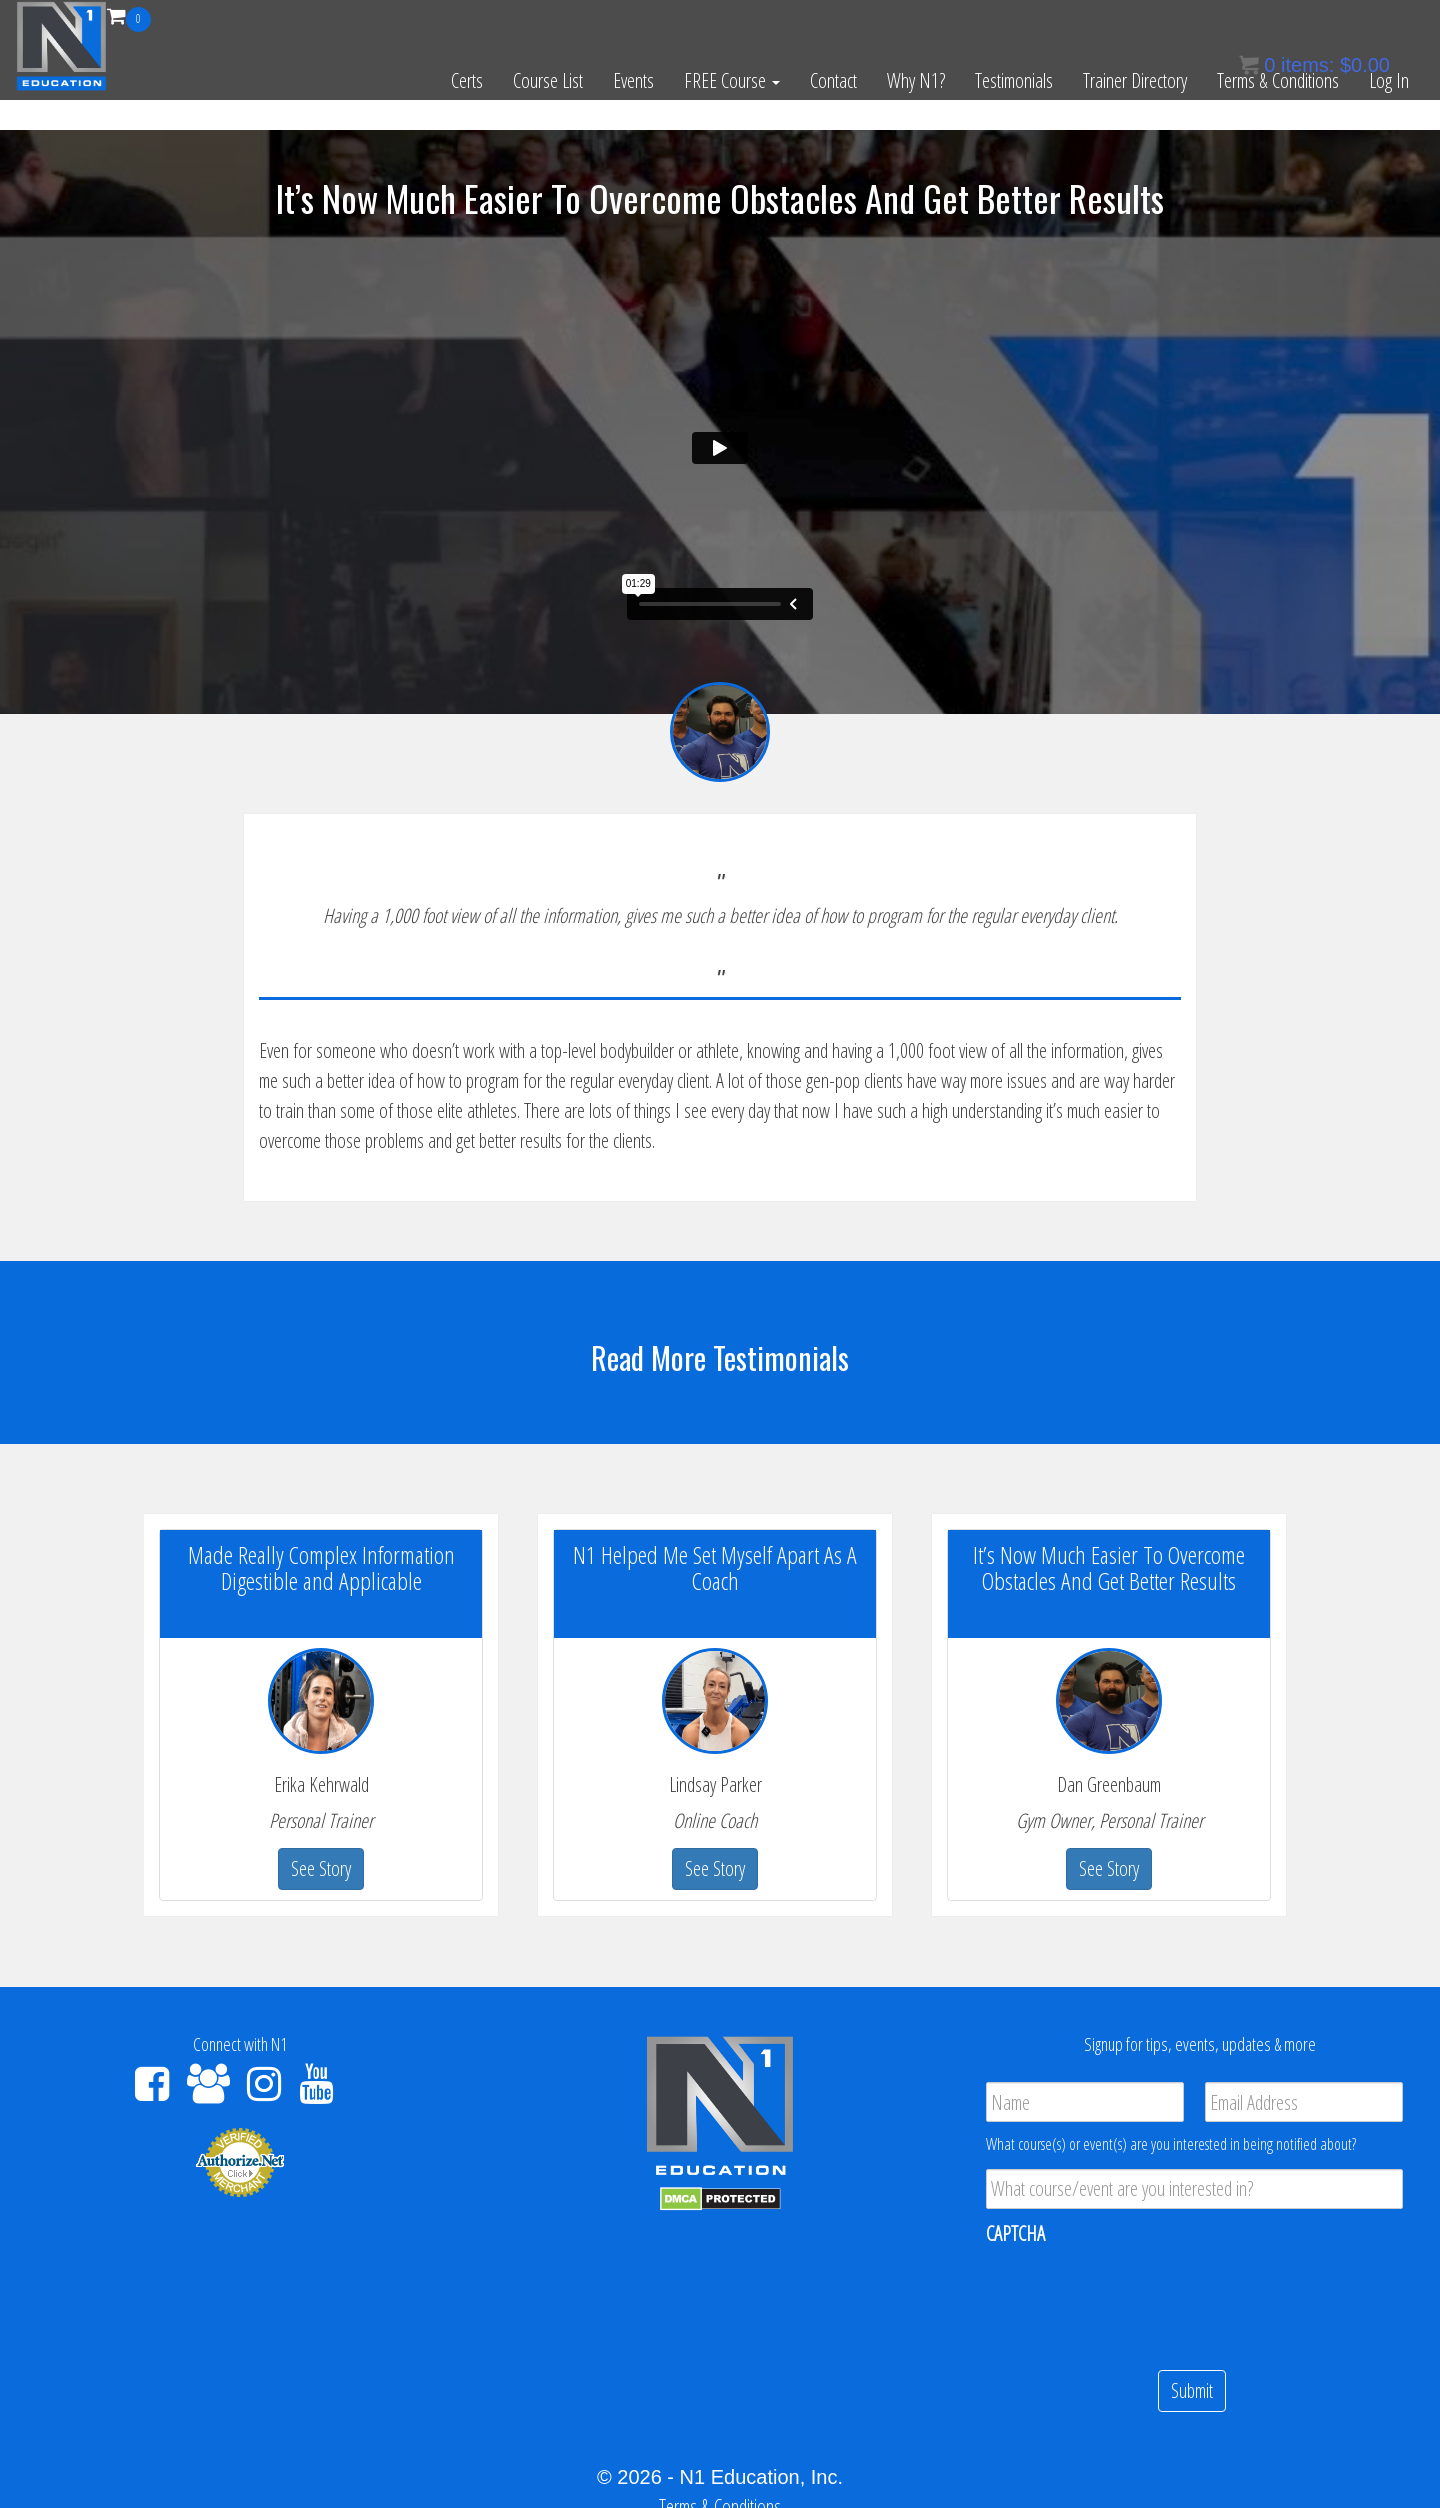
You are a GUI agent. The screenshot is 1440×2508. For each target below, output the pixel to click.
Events (633, 80)
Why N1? (916, 80)
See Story (321, 1868)
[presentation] (1138, 2299)
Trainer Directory (1135, 80)
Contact (833, 80)
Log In (1389, 80)
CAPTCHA (1015, 2234)
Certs (467, 80)
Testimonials (1014, 80)
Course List (548, 80)
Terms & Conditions (1278, 80)
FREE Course (732, 80)
